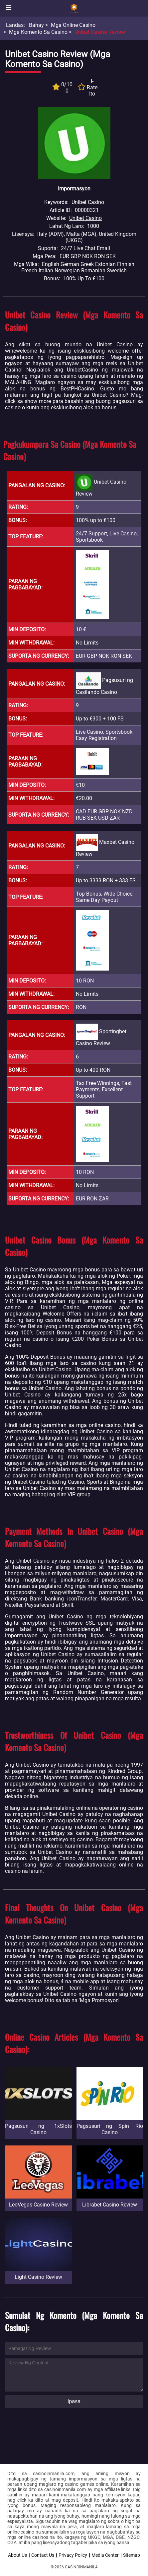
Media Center (105, 2555)
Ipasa (74, 2401)
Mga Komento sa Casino (38, 32)
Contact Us (42, 2555)
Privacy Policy (73, 2555)
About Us (17, 2555)
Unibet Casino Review (99, 32)
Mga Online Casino (73, 25)
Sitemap (131, 2555)
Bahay (36, 25)
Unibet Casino (85, 218)
